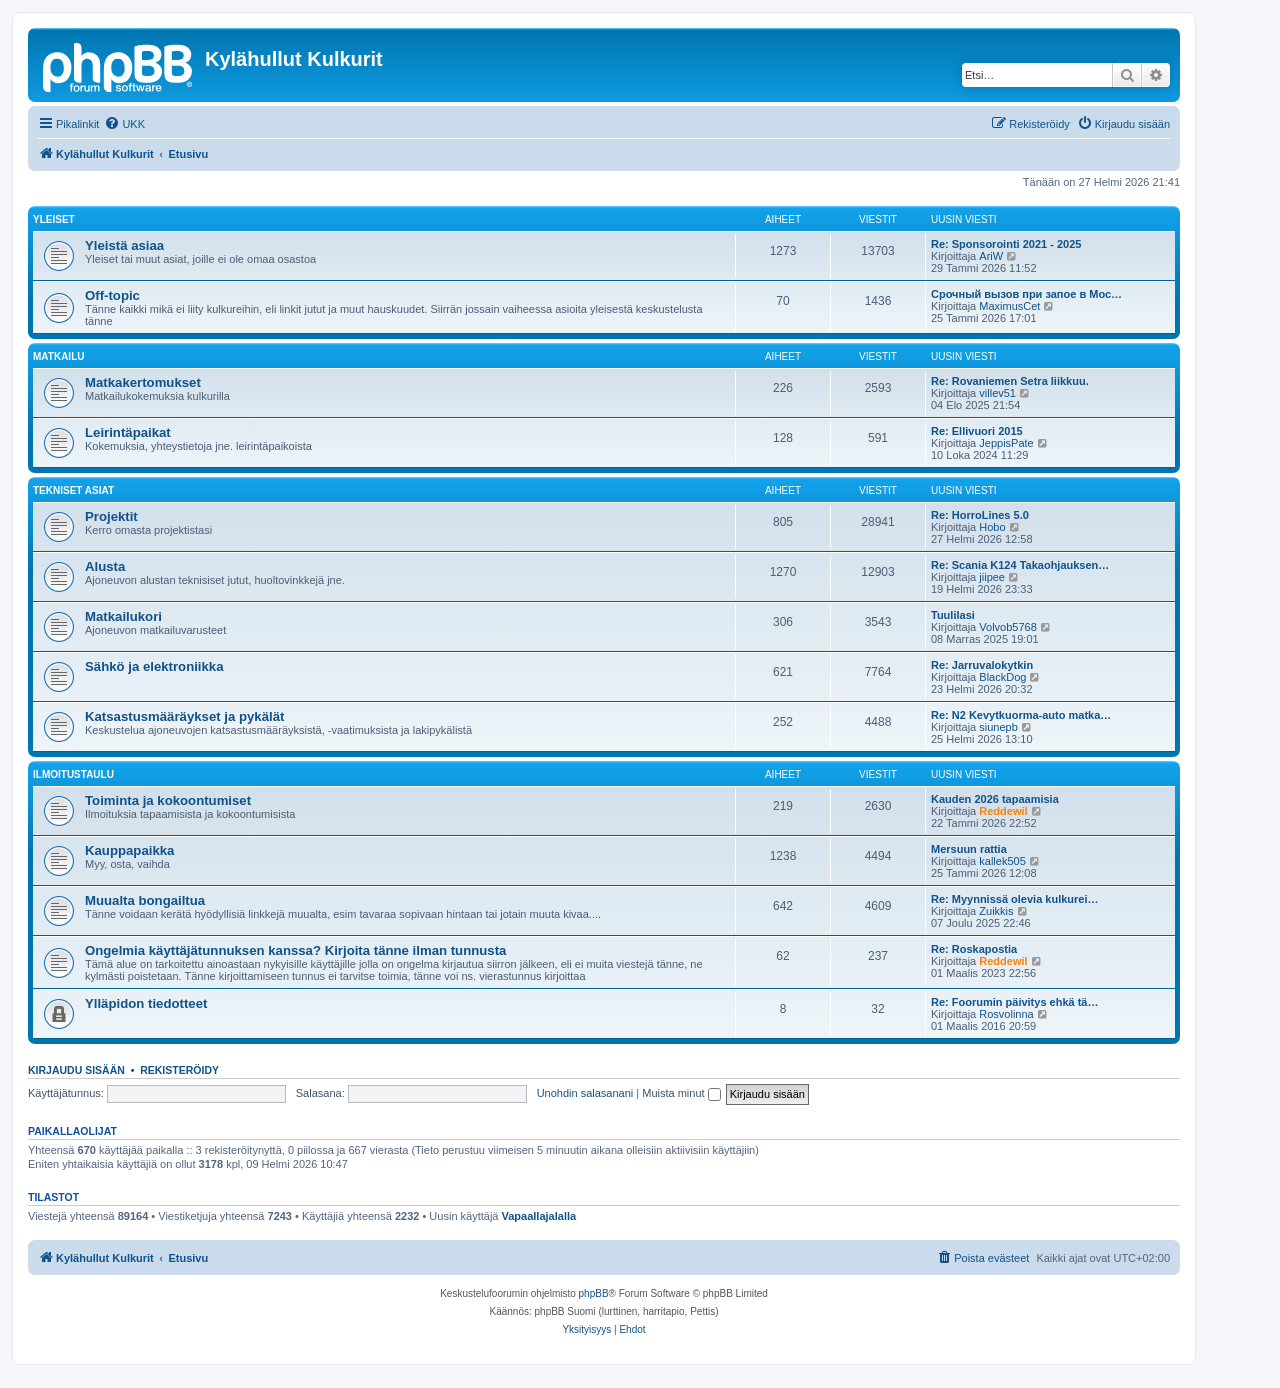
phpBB (594, 1293)
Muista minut (681, 1093)
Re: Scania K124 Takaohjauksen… (1020, 565)
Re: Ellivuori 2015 (977, 431)
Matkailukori (123, 616)
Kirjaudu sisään (76, 1070)
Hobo (992, 527)
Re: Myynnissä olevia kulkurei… (1015, 899)
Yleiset (54, 219)
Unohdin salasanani (585, 1093)
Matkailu (58, 356)
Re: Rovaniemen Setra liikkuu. (1010, 381)
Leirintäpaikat (128, 432)
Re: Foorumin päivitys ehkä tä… (1014, 1002)
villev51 (997, 393)
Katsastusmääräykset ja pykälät (184, 716)
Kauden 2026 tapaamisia (995, 799)
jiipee (992, 577)
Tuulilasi (953, 615)
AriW (991, 256)
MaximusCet (1009, 306)
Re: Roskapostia (974, 949)
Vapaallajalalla (539, 1216)
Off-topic (112, 295)
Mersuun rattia (969, 849)
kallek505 (1002, 861)
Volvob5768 (1008, 627)
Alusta (105, 566)
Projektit (111, 516)
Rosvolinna (1006, 1014)
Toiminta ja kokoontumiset (168, 800)
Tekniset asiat (73, 490)
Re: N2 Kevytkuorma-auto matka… (1021, 715)
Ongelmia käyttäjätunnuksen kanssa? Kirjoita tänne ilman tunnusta (295, 950)
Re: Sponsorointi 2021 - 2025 (1006, 244)
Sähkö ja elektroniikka (154, 666)
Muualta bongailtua (145, 900)
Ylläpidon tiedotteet (146, 1003)
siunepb (998, 727)
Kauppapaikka (129, 850)
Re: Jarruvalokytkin (982, 665)
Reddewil (1003, 811)
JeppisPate (1006, 443)
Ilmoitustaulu (73, 774)
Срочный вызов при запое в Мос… (1026, 294)
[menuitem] (124, 124)
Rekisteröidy (179, 1070)
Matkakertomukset (143, 382)
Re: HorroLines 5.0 (980, 515)
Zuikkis (996, 911)
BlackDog (1002, 677)
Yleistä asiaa (124, 245)
